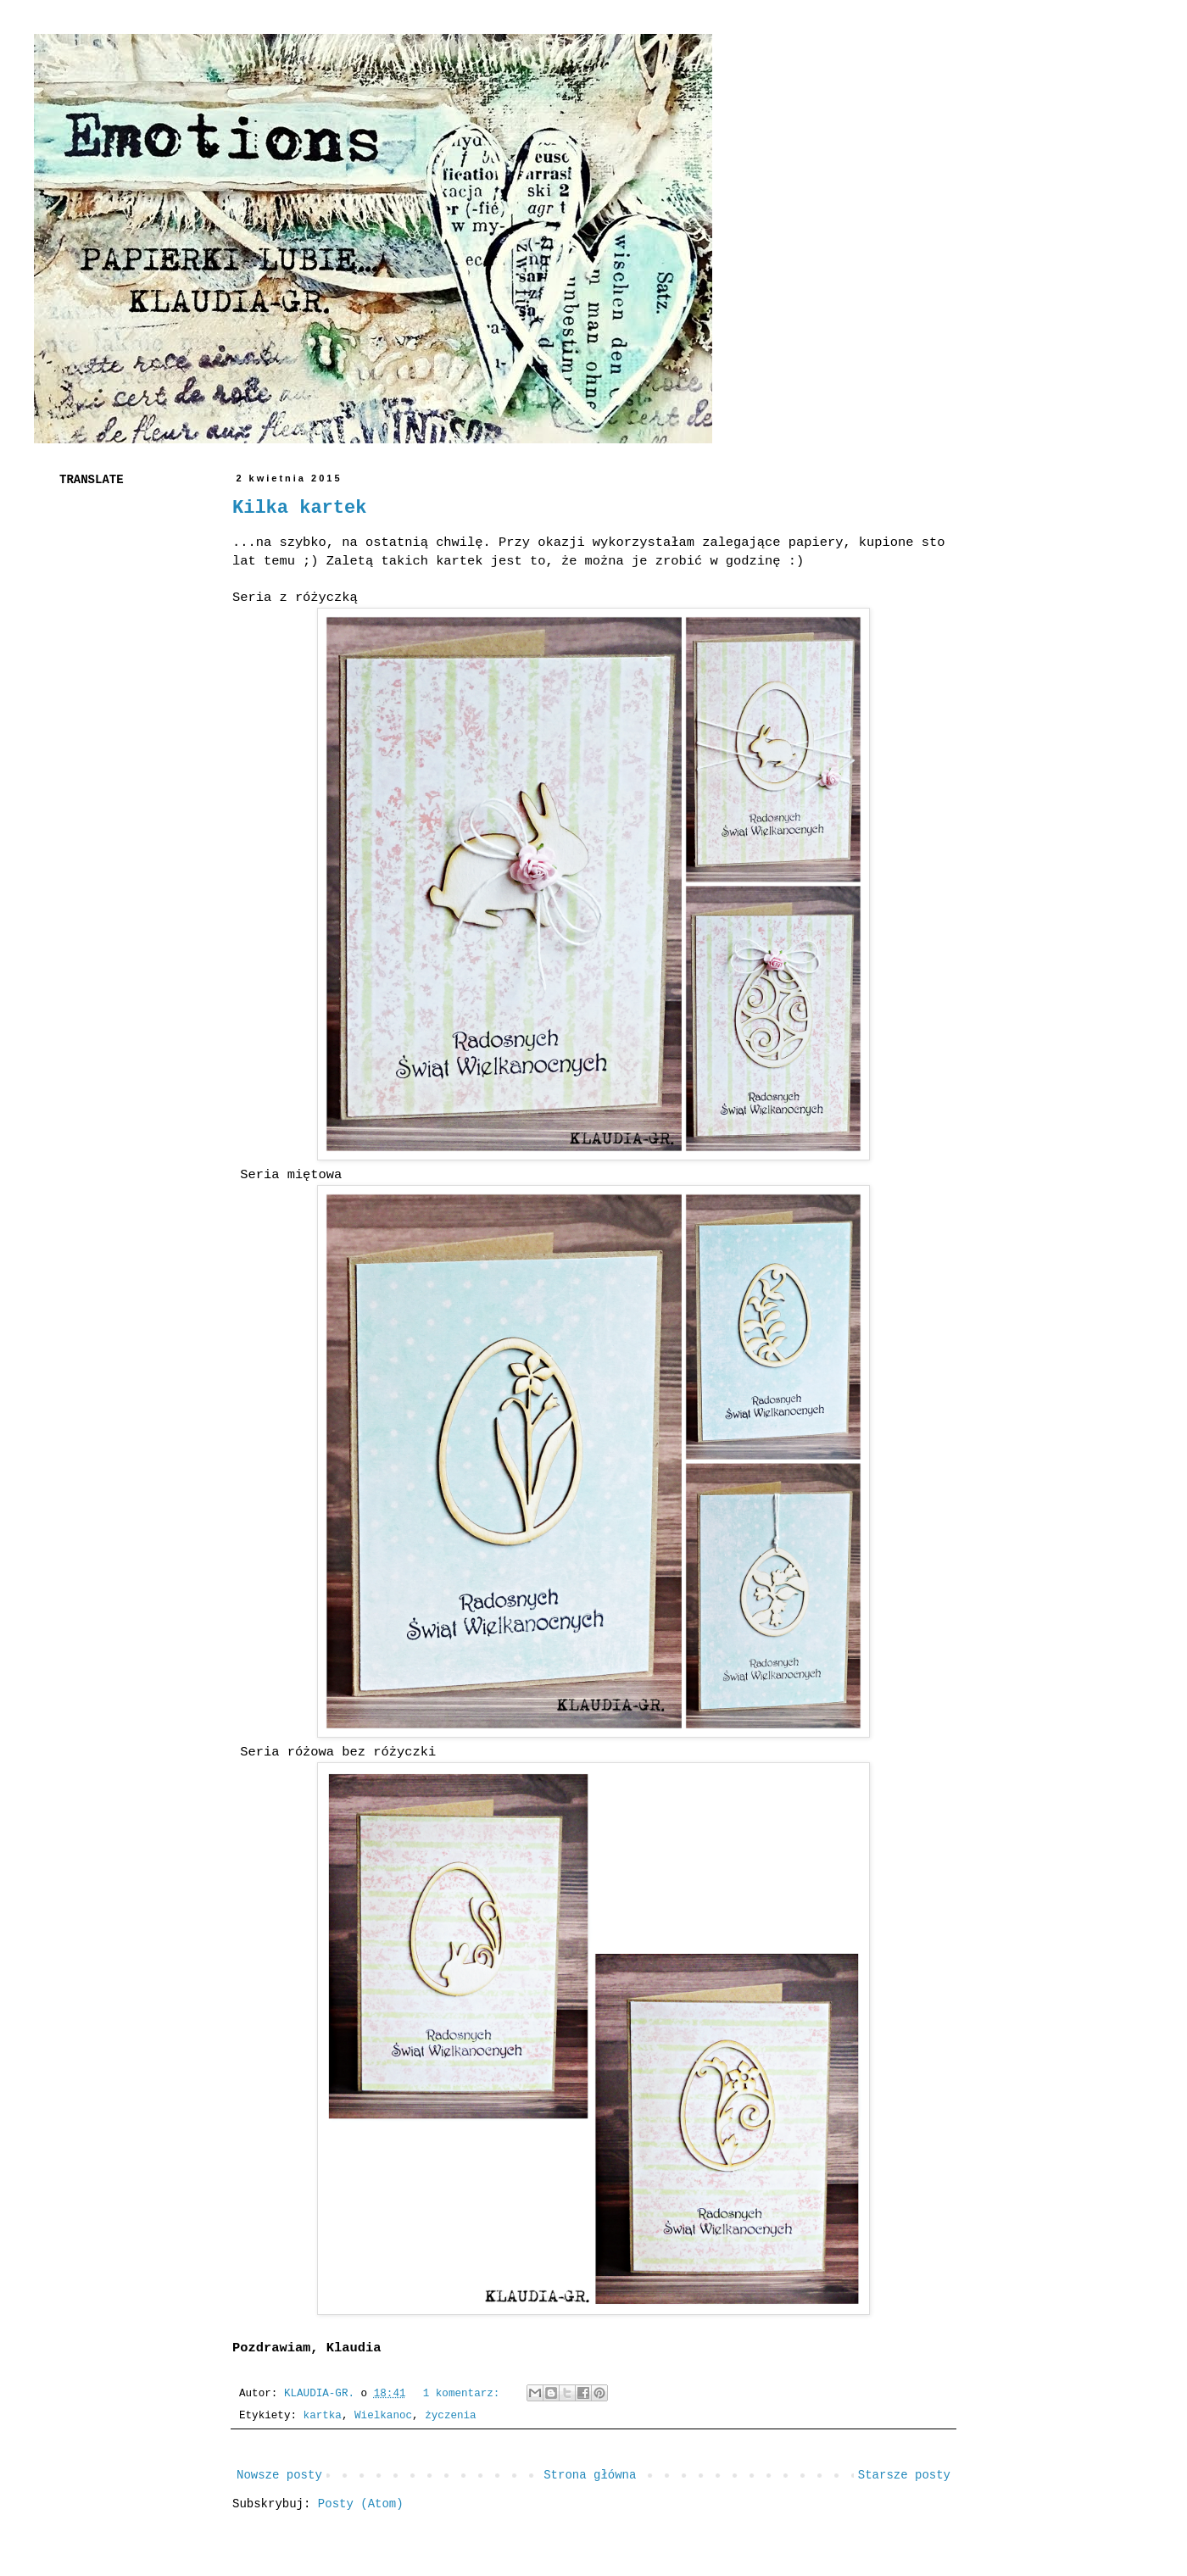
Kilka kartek (299, 508)
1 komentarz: (464, 2394)
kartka (323, 2416)
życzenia (450, 2416)
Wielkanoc (383, 2416)
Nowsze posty (279, 2475)
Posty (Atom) (361, 2504)
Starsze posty (904, 2475)
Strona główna (589, 2475)
